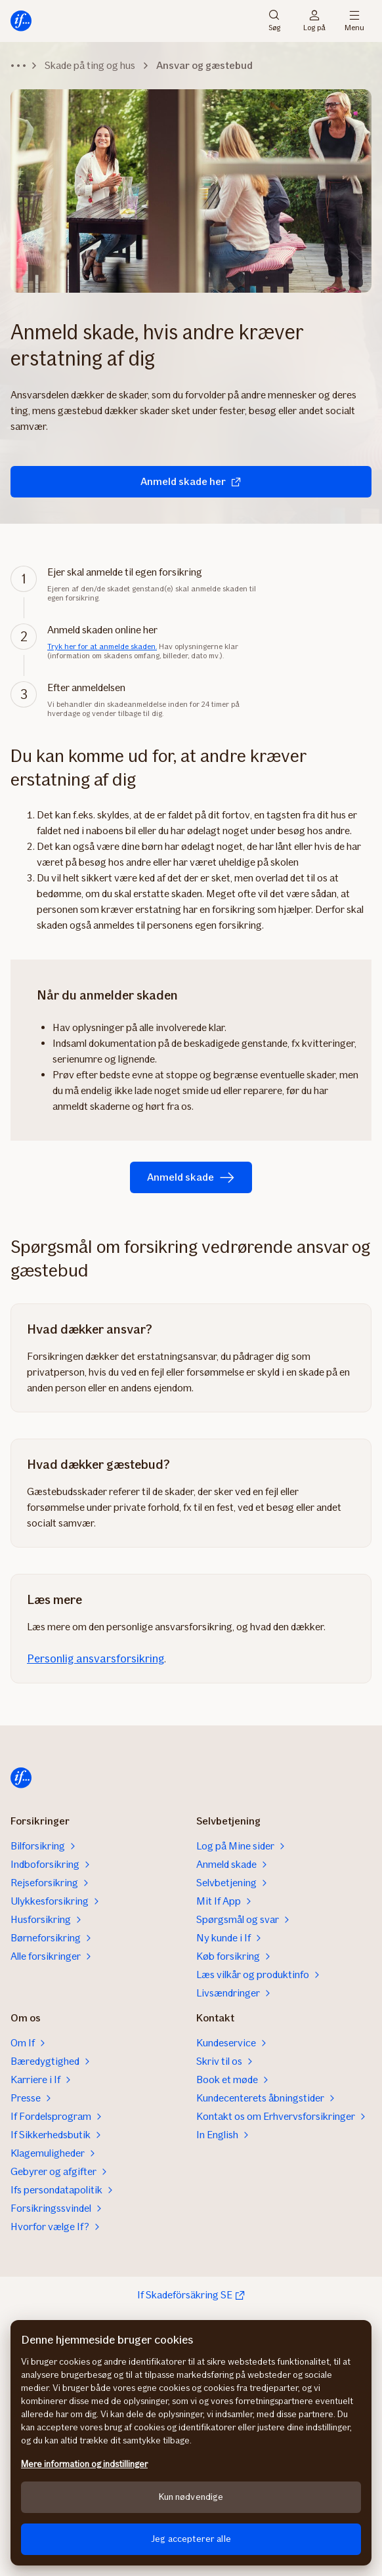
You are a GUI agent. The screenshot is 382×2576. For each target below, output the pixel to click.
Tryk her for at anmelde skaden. (102, 646)
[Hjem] (21, 21)
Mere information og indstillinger (84, 2464)
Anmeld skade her (191, 481)
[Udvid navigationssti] (18, 66)
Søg (274, 21)
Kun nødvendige (191, 2496)
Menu (354, 21)
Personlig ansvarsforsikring (95, 1658)
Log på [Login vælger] (314, 21)
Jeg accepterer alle (191, 2538)
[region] (191, 2442)
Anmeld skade (191, 1177)
